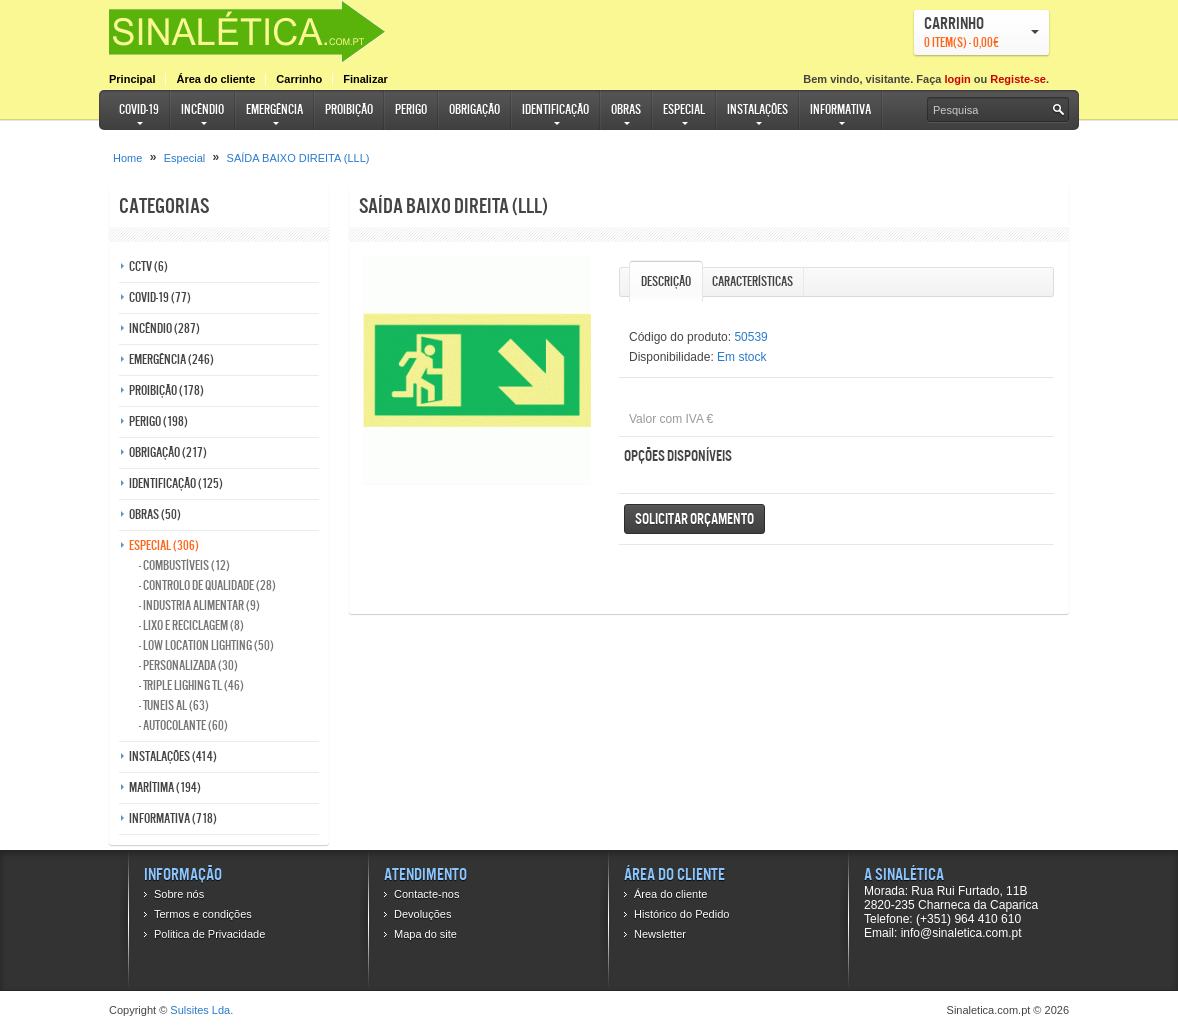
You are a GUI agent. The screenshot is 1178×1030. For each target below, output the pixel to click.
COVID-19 (139, 109)
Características (752, 281)
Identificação (555, 109)
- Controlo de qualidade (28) (207, 585)
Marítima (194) (165, 787)
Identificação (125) (176, 483)
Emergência (274, 109)
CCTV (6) (148, 266)
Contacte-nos (426, 894)
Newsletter (660, 934)
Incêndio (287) (164, 328)
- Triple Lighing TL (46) (191, 685)
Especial (684, 109)
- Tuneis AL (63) (174, 705)
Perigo (411, 109)
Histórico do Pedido (681, 914)
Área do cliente (215, 79)
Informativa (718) (173, 818)
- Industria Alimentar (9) (199, 605)
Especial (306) (164, 545)
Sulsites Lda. (201, 1010)
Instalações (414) (173, 756)
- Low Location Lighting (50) (206, 645)
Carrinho (299, 79)
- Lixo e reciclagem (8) (191, 625)
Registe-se (1018, 79)
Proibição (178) (166, 390)
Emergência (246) (171, 359)
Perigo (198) (158, 421)
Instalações (757, 109)
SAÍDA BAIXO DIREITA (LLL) (298, 158)
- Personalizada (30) (188, 665)
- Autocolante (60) (183, 725)
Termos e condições (203, 914)
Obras (626, 109)
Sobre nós (179, 894)
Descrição (666, 281)
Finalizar (365, 79)
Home (127, 158)
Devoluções (422, 914)
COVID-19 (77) (160, 297)
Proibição (349, 109)
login (957, 79)
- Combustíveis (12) (184, 565)
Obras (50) (155, 514)
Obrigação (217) (168, 452)
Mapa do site (425, 934)
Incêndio (202, 109)
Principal (132, 79)
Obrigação (474, 109)
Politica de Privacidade (209, 934)
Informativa (840, 109)
